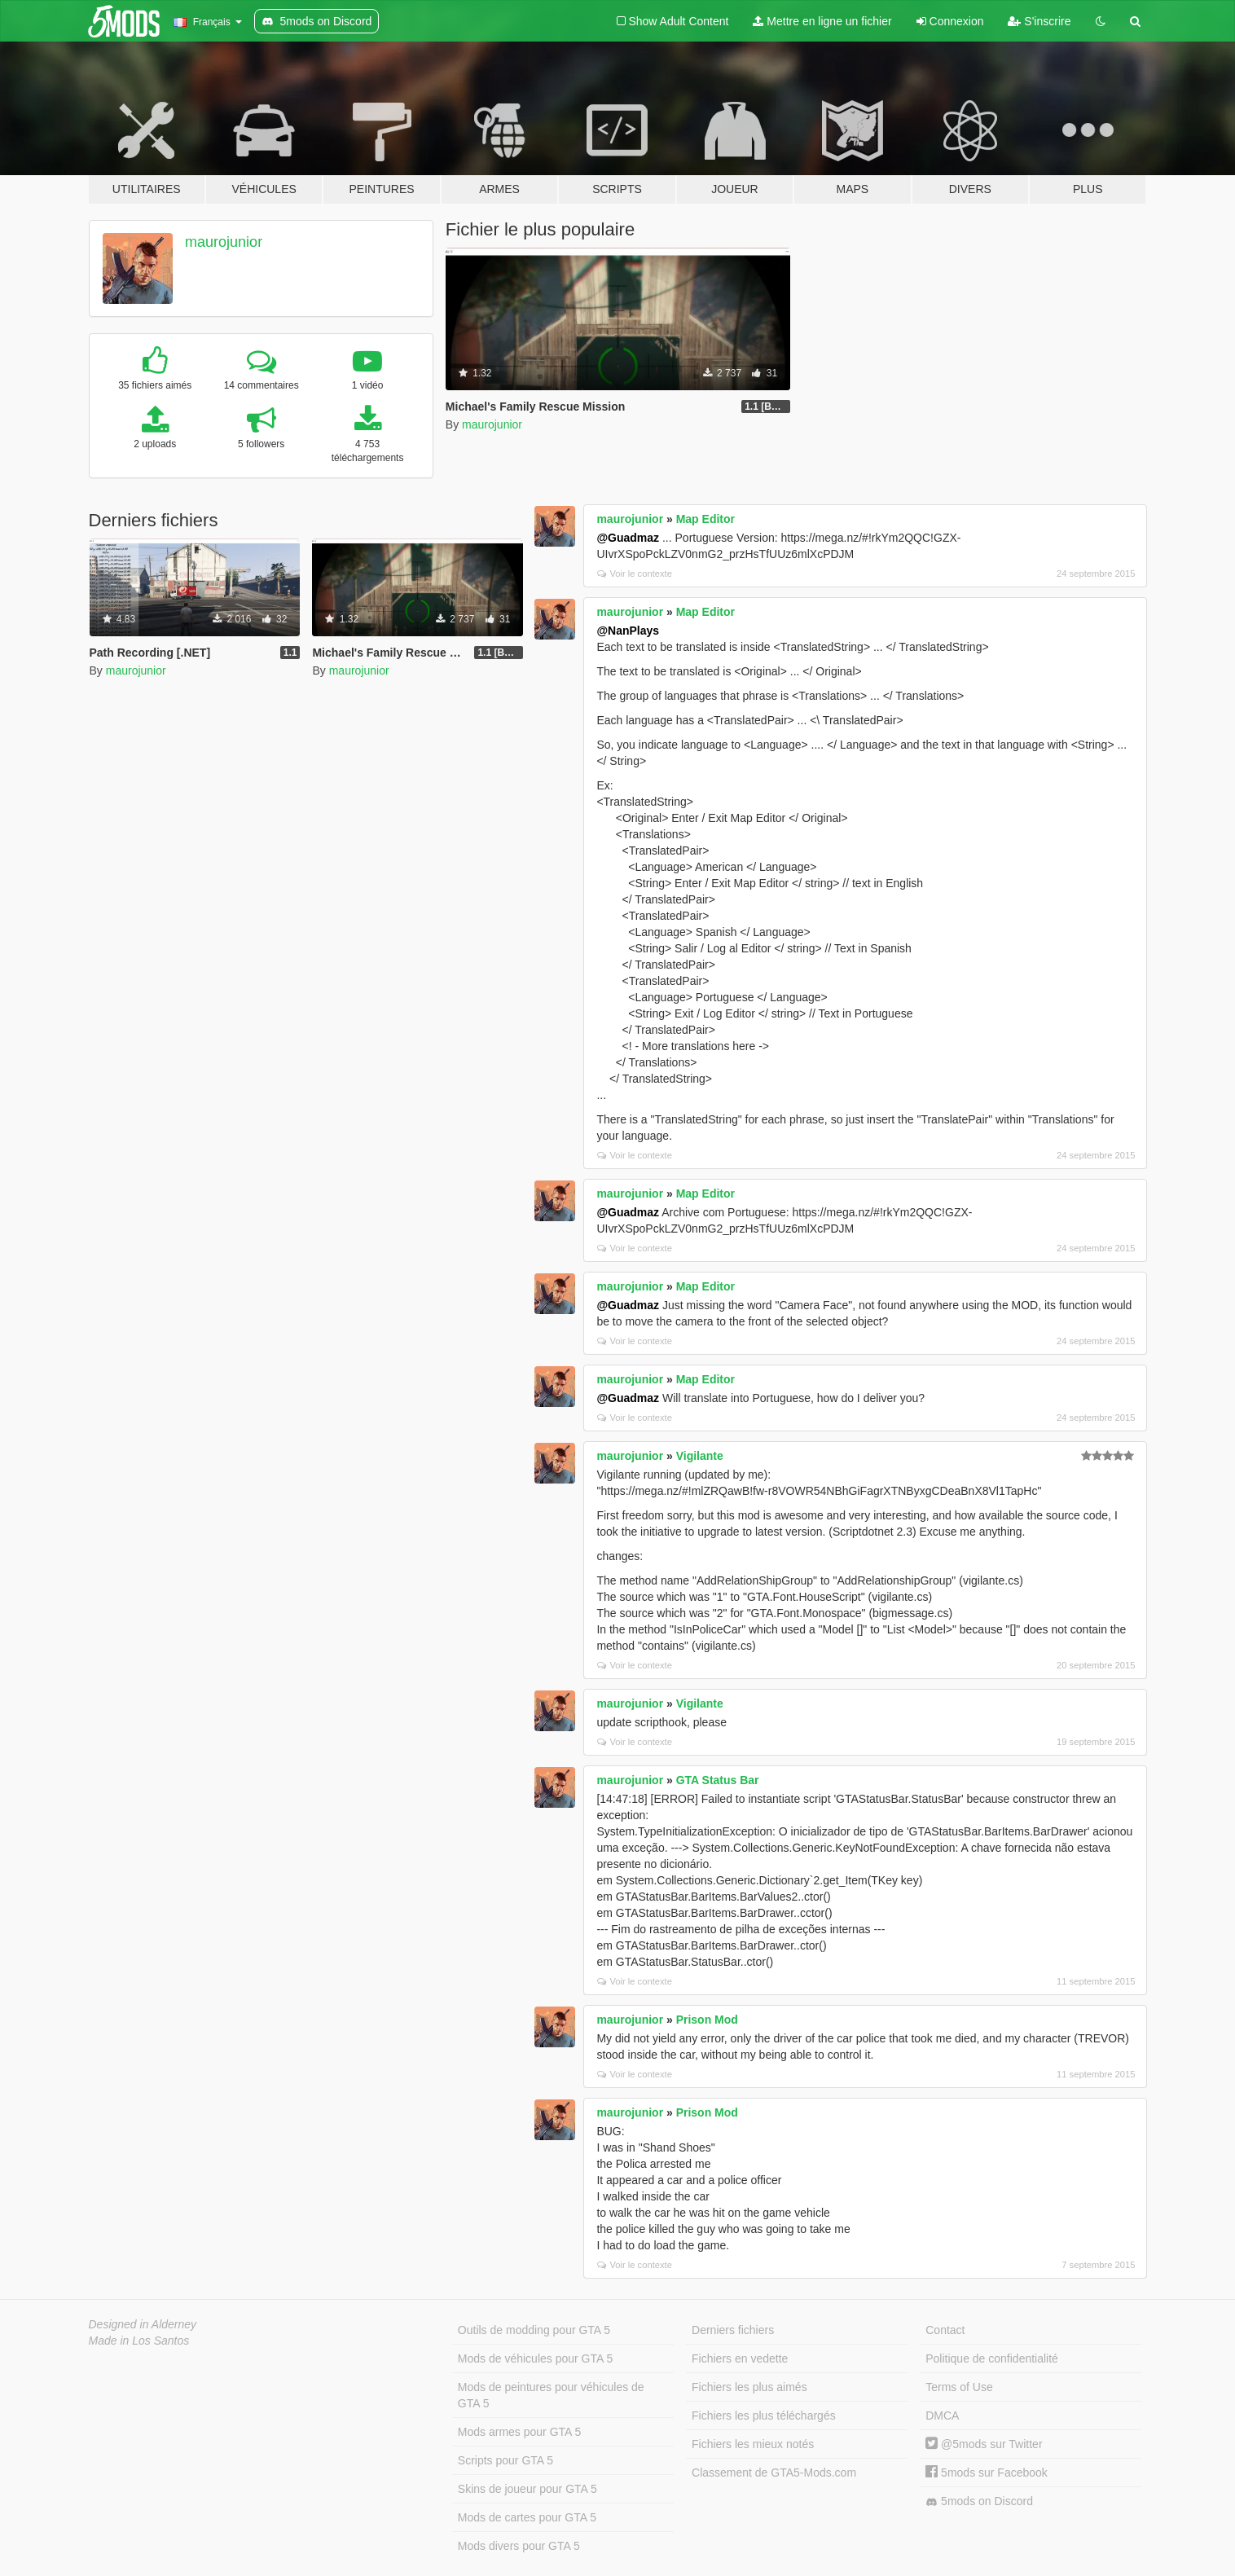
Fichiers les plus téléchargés (764, 2415)
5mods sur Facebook (986, 2472)
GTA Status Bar (717, 1780)
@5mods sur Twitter (983, 2444)
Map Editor (705, 518)
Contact (945, 2329)
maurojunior (223, 242)
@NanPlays (627, 630)
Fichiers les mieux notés (753, 2444)
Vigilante (699, 1455)
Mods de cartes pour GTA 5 (527, 2517)
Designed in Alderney (143, 2324)
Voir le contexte (634, 573)
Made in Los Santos (139, 2340)
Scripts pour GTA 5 (505, 2460)
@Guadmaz (627, 537)
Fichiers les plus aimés (749, 2387)
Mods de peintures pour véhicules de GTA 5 (551, 2395)
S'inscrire (1039, 21)
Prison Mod (707, 2019)
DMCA (942, 2415)
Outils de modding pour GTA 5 (534, 2329)
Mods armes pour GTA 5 (519, 2431)
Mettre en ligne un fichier (822, 21)
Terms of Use (958, 2387)
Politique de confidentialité (991, 2358)
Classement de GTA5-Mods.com (774, 2472)
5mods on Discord (979, 2501)
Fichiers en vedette (740, 2358)
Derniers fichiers (733, 2329)
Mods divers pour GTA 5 (519, 2545)
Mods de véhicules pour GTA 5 (535, 2358)
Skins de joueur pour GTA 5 (527, 2488)
